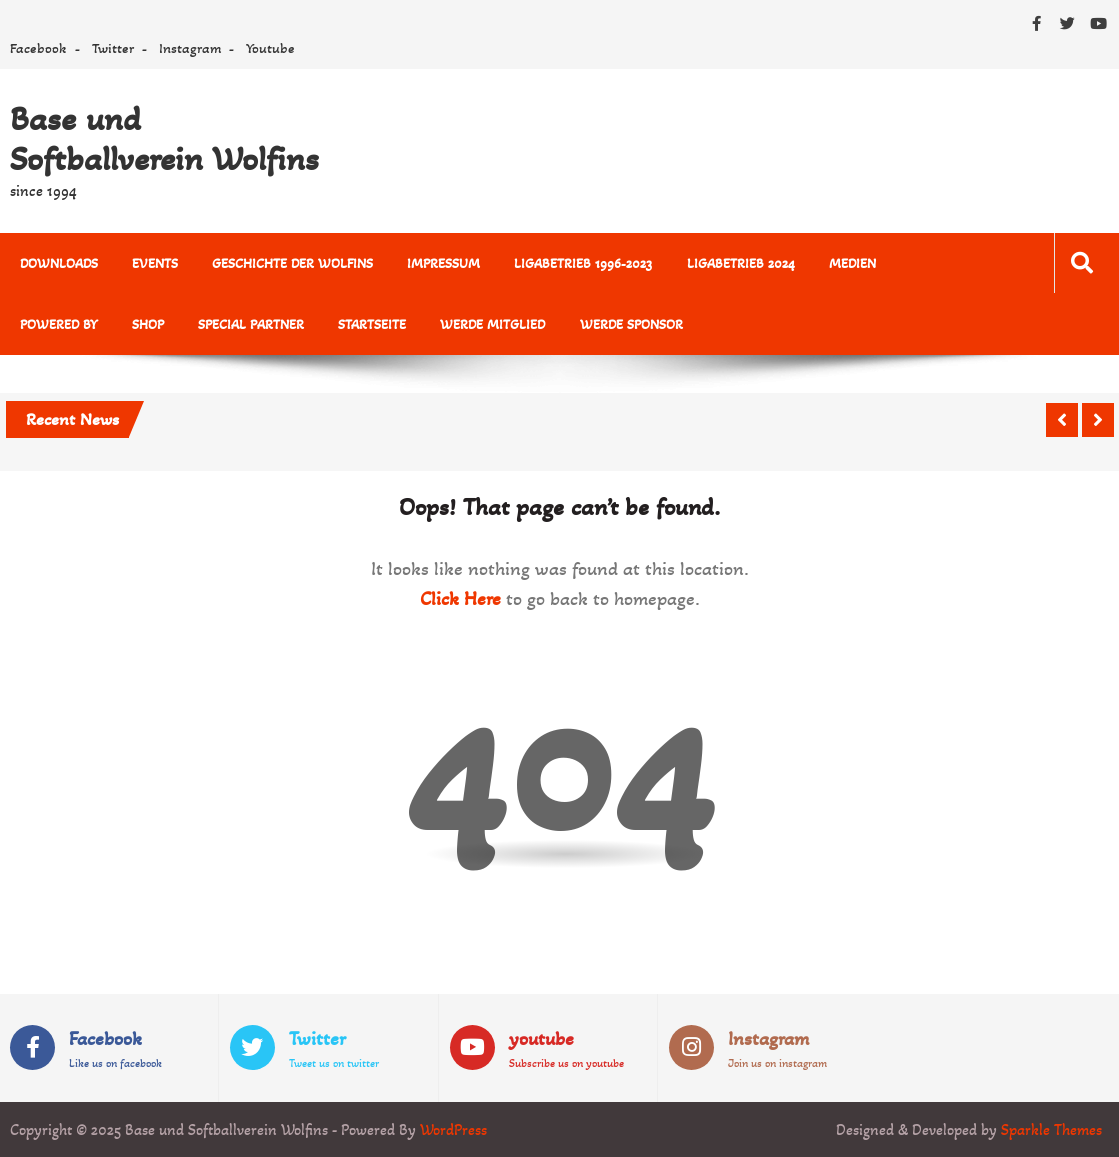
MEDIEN (851, 263)
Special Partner (251, 324)
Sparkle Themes (1051, 1129)
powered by (59, 324)
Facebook (38, 48)
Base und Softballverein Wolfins (164, 139)
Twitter (113, 48)
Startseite (372, 324)
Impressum (443, 263)
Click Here (460, 599)
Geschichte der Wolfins (292, 263)
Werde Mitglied (492, 324)
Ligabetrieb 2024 (740, 263)
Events (155, 263)
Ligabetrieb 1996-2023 (583, 263)
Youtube (270, 48)
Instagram (190, 48)
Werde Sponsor (630, 324)
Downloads (59, 263)
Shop (148, 324)
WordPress (453, 1129)
